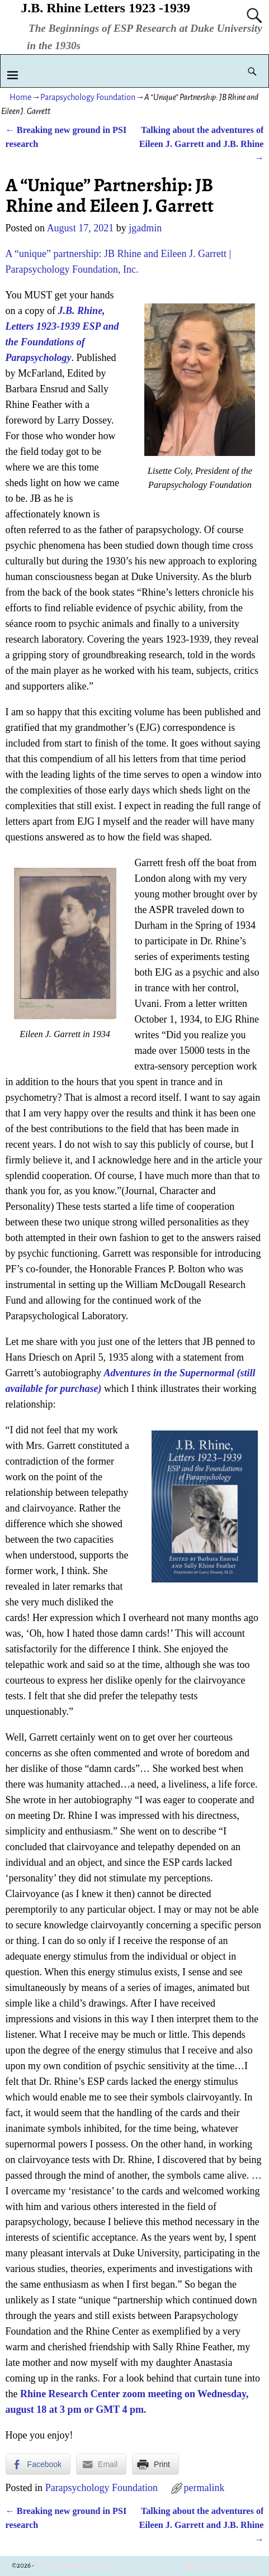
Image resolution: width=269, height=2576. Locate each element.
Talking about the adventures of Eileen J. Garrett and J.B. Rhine (201, 144)
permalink (204, 2487)
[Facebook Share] (38, 2464)
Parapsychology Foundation (87, 97)
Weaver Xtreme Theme (228, 2565)
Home (20, 97)
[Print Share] (155, 2464)
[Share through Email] (101, 2464)
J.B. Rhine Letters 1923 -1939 (105, 8)
